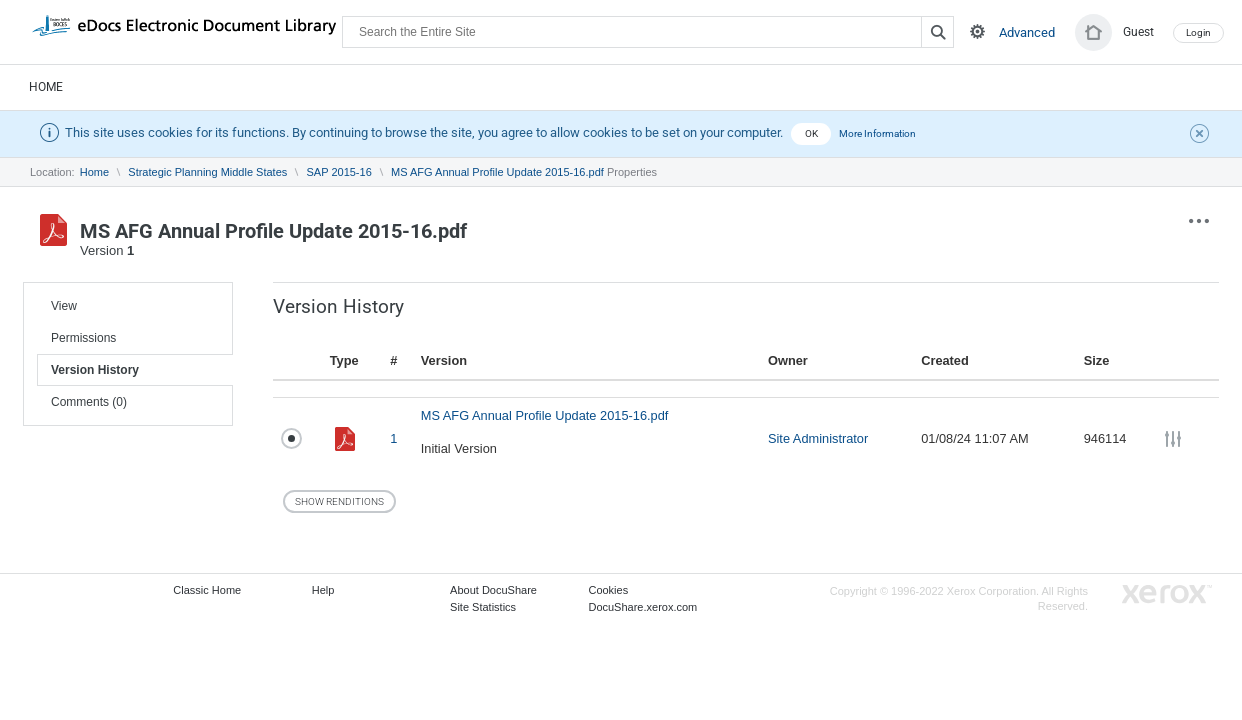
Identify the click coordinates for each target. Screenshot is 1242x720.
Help (323, 590)
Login (1198, 32)
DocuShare (184, 31)
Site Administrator (818, 438)
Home (46, 87)
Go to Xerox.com (1167, 594)
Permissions (83, 338)
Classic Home (207, 590)
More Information (877, 133)
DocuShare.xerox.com (642, 607)
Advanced (1027, 32)
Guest (1138, 32)
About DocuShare (493, 590)
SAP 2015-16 (339, 172)
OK (811, 133)
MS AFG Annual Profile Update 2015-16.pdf (497, 172)
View (64, 306)
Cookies (608, 590)
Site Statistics (483, 607)
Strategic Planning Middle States (207, 172)
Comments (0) (89, 402)
